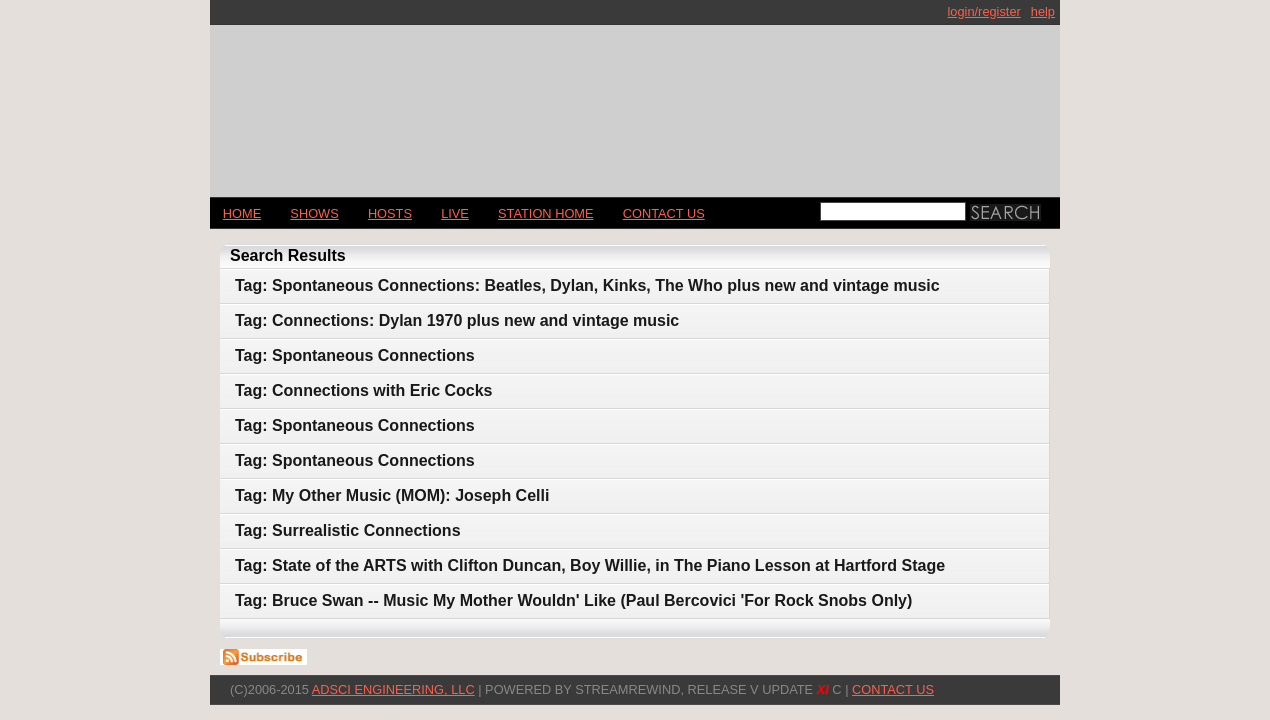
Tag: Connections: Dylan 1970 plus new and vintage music (457, 320)
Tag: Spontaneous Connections (355, 355)
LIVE (455, 213)
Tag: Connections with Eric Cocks (364, 390)
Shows (314, 213)
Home (242, 213)
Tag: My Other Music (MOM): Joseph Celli (392, 495)
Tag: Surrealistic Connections (348, 530)
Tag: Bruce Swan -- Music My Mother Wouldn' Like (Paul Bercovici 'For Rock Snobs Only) (573, 600)
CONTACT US (664, 213)
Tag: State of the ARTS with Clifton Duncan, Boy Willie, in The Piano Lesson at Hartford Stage (590, 565)
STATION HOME (546, 213)
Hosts (390, 213)
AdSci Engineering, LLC (393, 689)
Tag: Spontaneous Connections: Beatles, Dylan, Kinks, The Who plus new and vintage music (587, 285)
